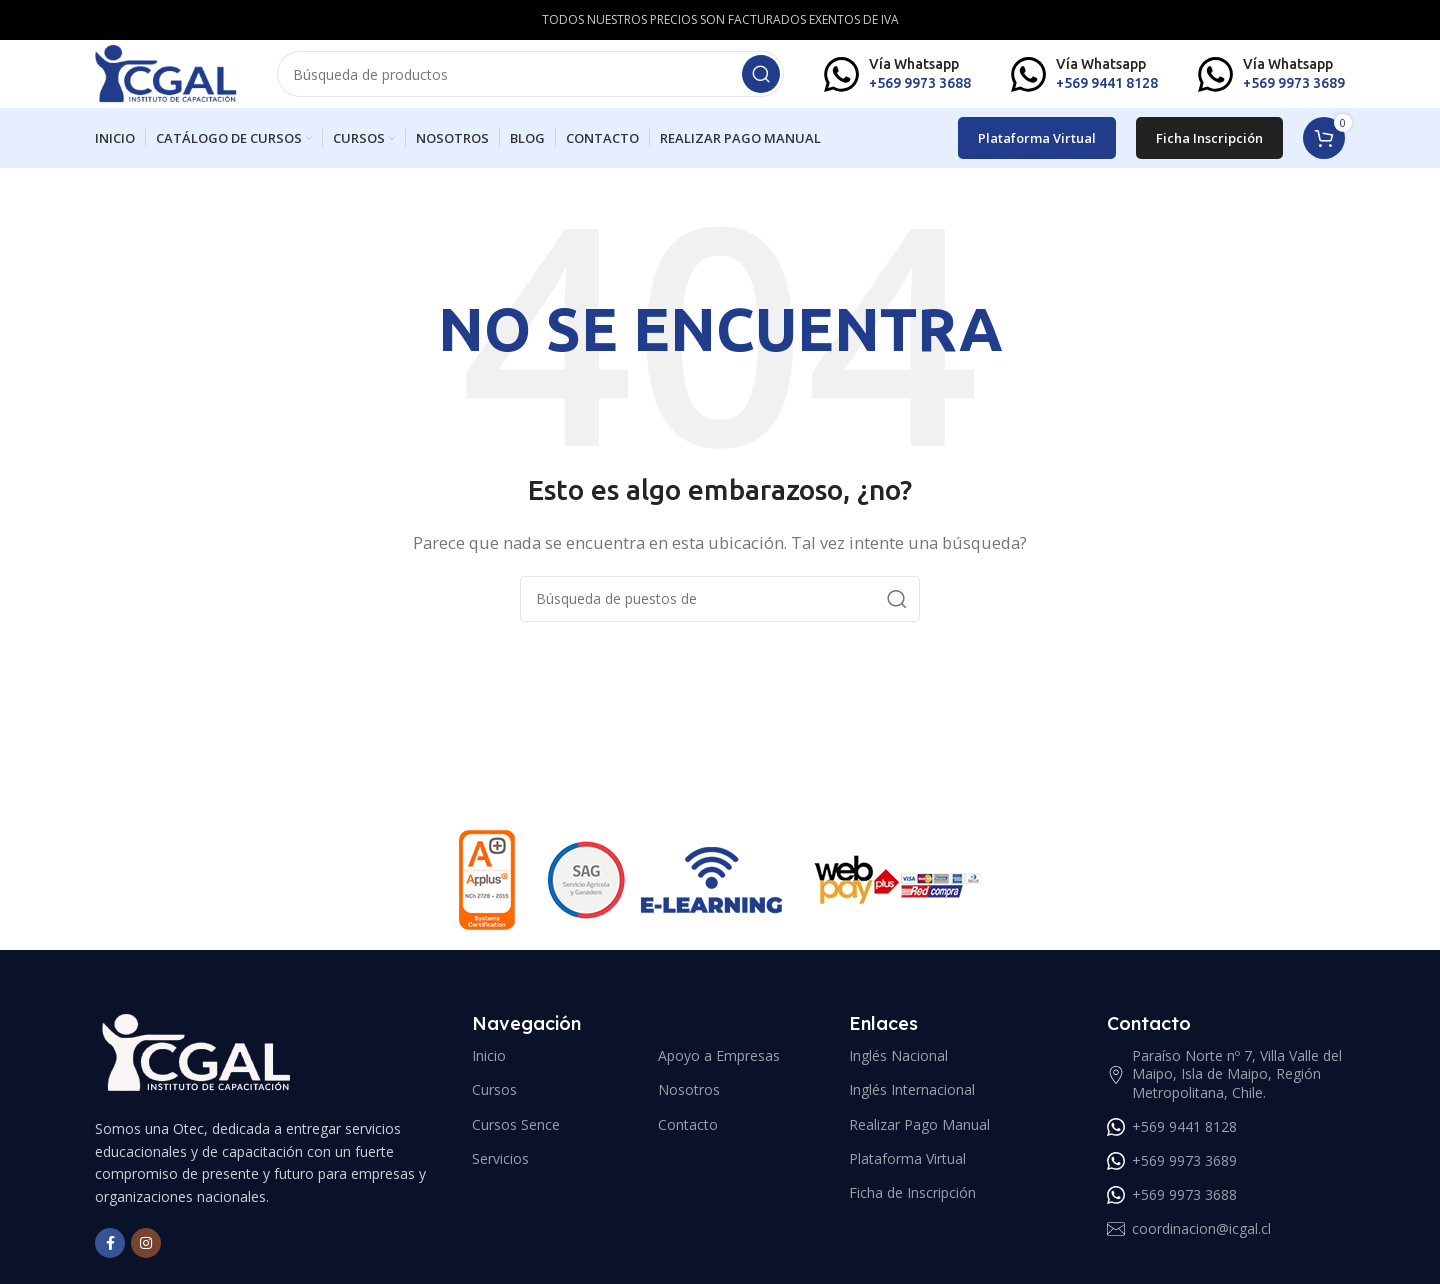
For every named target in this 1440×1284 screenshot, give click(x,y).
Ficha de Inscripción (912, 1204)
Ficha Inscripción (1209, 149)
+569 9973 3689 (1172, 1172)
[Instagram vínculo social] (146, 1255)
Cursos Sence (516, 1135)
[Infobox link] (897, 79)
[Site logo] (180, 78)
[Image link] (196, 1064)
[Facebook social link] (110, 1255)
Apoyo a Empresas (719, 1067)
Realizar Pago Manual (919, 1135)
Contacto (688, 1135)
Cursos (494, 1101)
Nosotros (689, 1101)
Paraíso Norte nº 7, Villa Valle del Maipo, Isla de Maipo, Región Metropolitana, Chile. (1224, 1085)
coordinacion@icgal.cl (1189, 1240)
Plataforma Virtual (1037, 149)
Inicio (489, 1067)
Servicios (500, 1169)
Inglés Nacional (898, 1067)
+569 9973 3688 (1172, 1206)
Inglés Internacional (912, 1101)
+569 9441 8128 (1172, 1137)
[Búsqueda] (544, 80)
